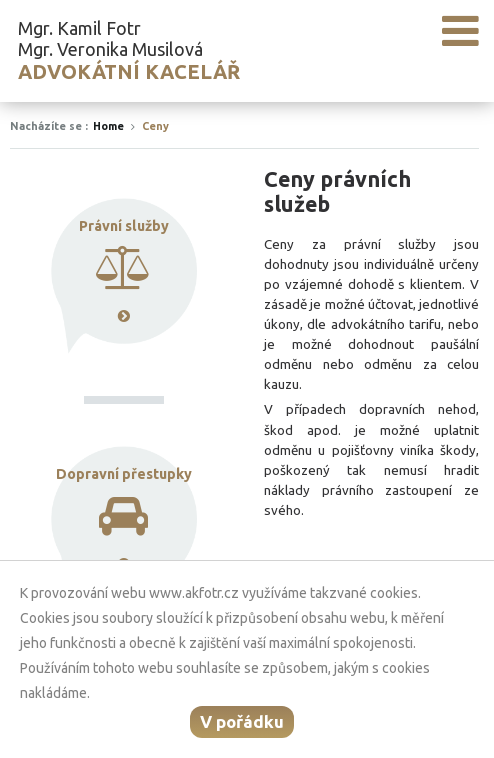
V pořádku (242, 721)
